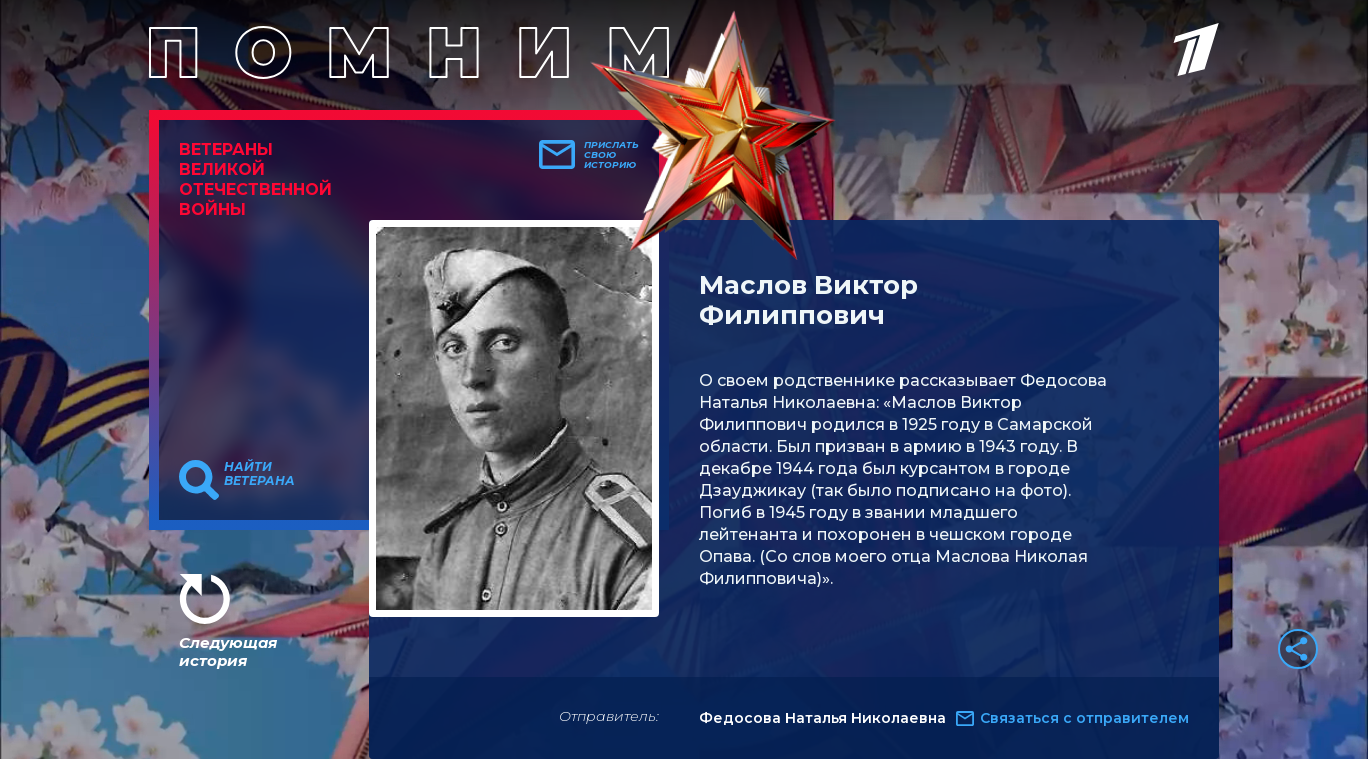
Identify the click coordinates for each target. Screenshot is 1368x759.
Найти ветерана (259, 474)
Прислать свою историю (611, 155)
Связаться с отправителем (1084, 718)
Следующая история (228, 651)
